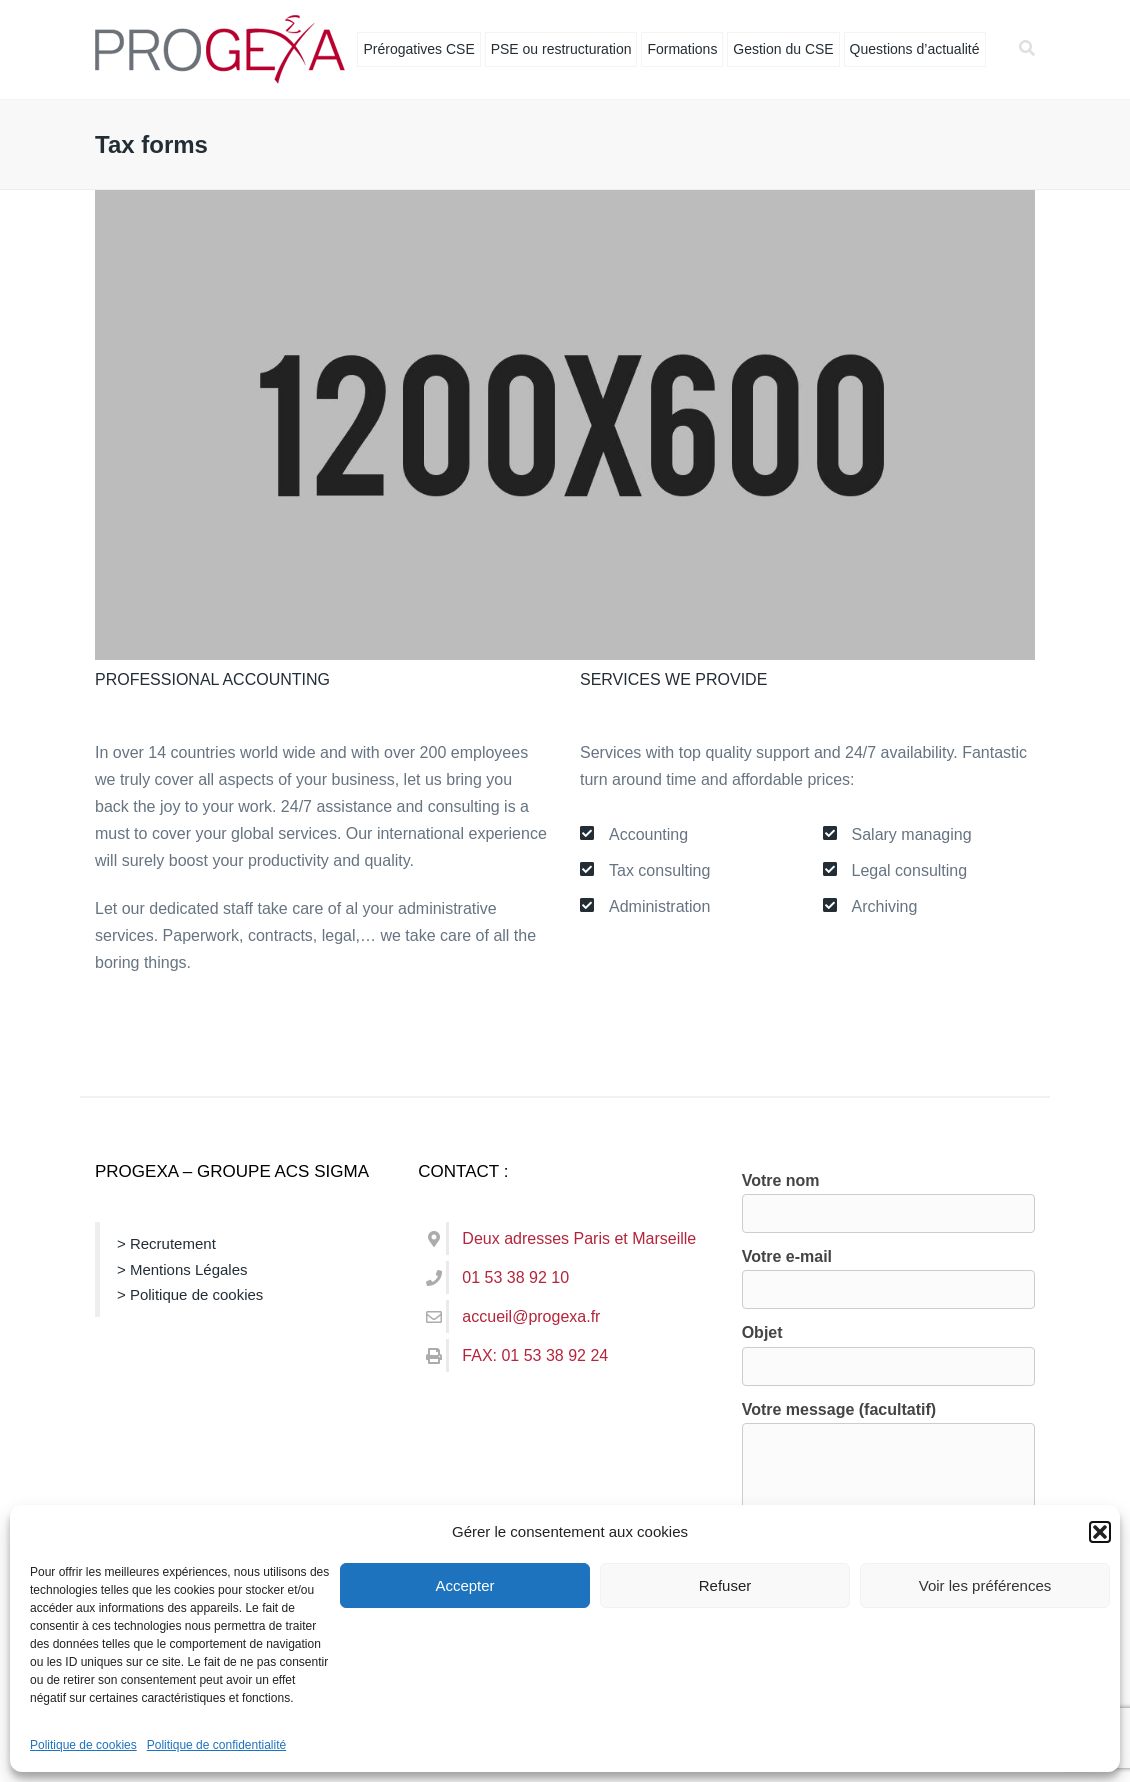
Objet (888, 1349)
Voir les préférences (985, 1585)
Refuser (725, 1585)
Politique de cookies (83, 1745)
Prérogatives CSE (418, 49)
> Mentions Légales (182, 1269)
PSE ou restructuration (561, 49)
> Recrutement (166, 1243)
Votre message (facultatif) (888, 1492)
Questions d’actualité (915, 49)
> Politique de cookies (190, 1294)
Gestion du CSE (783, 49)
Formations (682, 49)
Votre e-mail (888, 1273)
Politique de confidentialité (216, 1745)
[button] (1100, 1532)
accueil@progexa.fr (531, 1316)
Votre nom (888, 1197)
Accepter (464, 1585)
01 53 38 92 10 (515, 1277)
